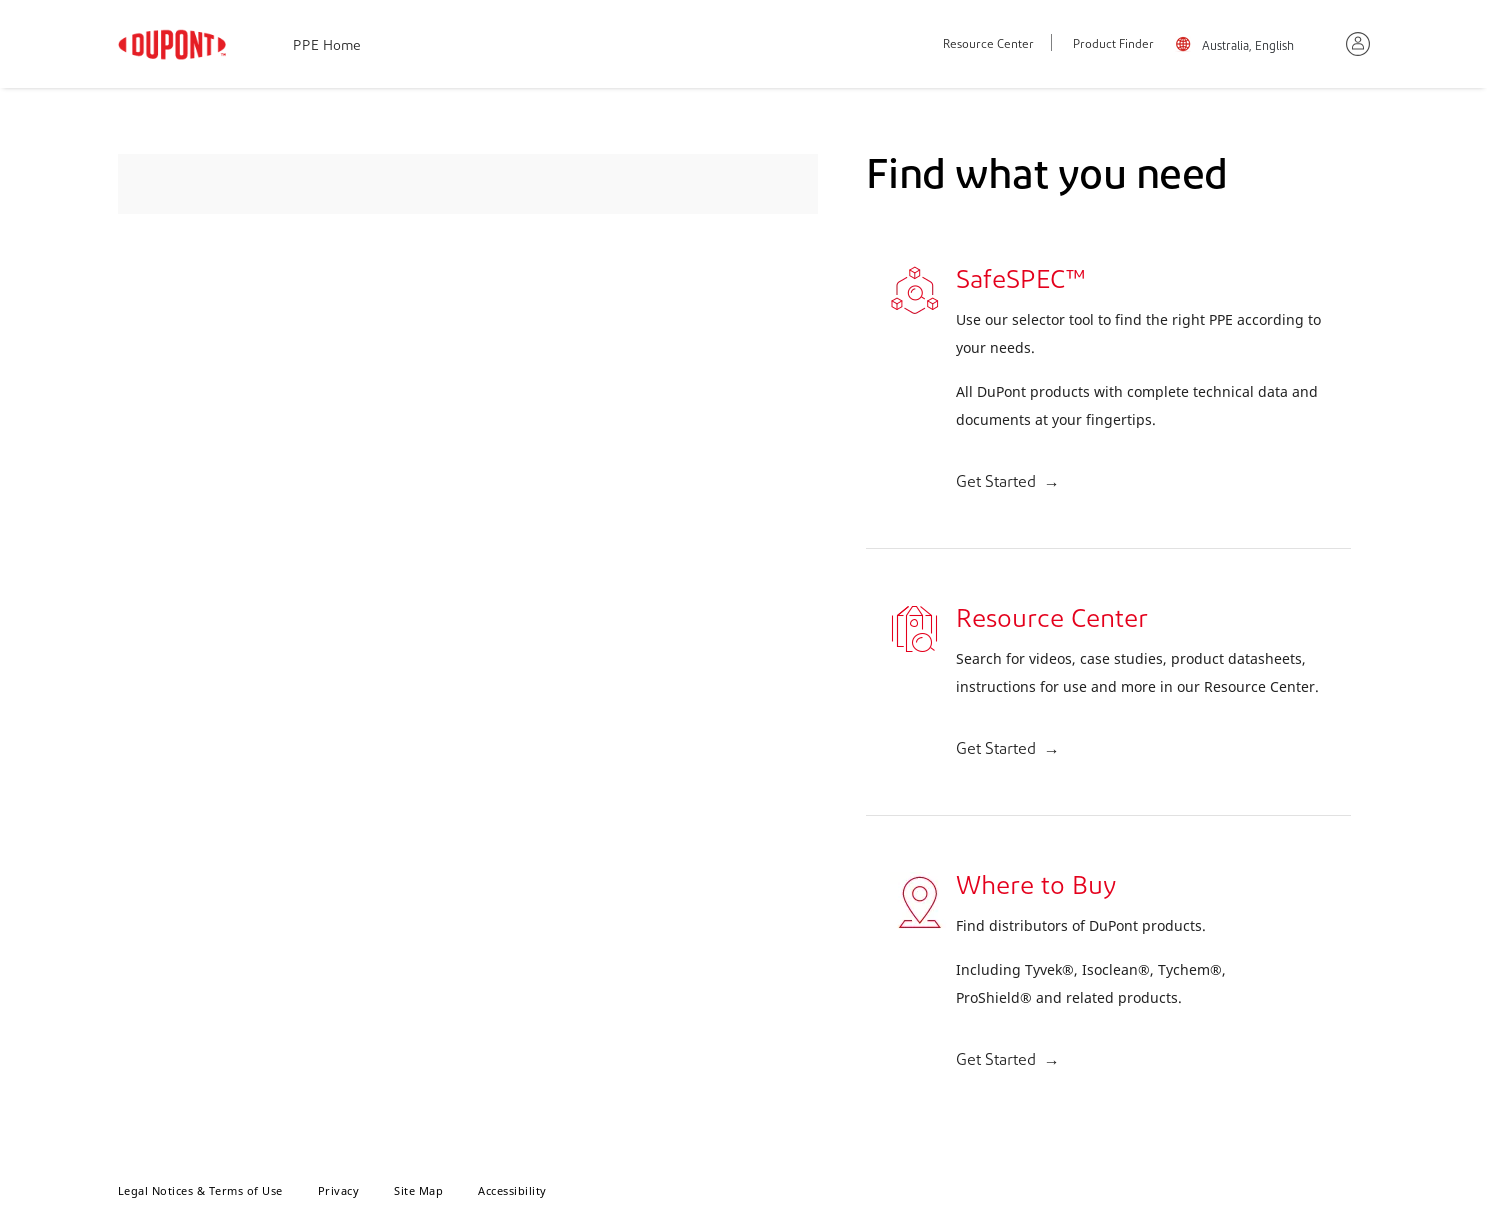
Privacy (339, 1190)
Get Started (996, 483)
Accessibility (512, 1190)
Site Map (418, 1190)
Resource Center (988, 45)
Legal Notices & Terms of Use (200, 1190)
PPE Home (327, 46)
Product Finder (1113, 45)
